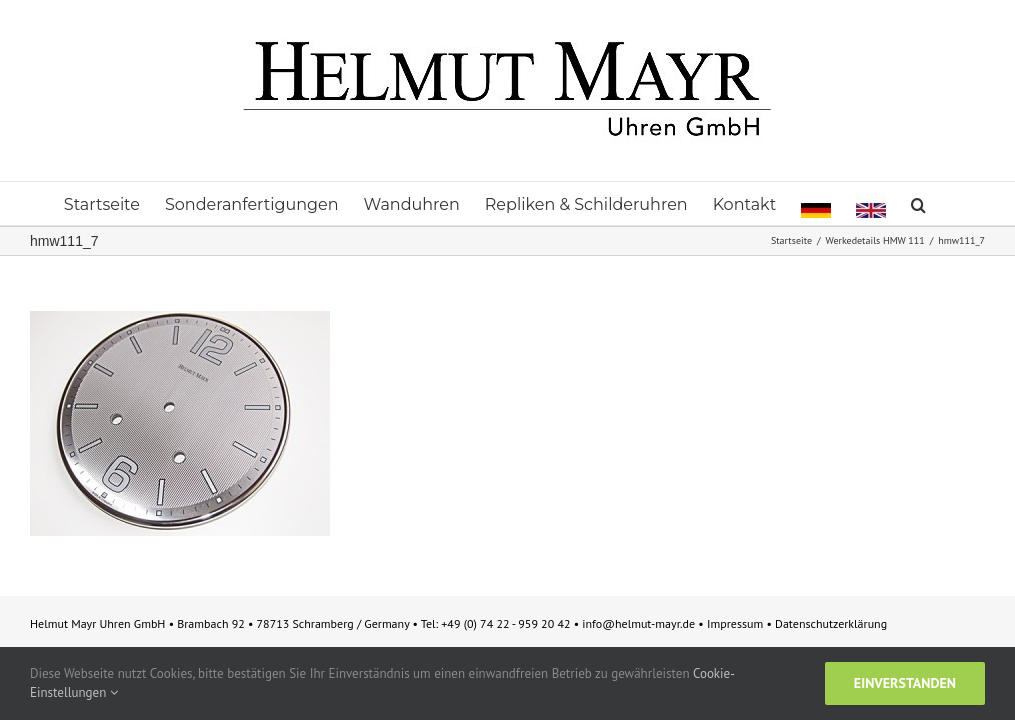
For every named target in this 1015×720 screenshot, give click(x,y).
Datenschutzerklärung (831, 623)
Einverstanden (905, 683)
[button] (918, 203)
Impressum (736, 623)
